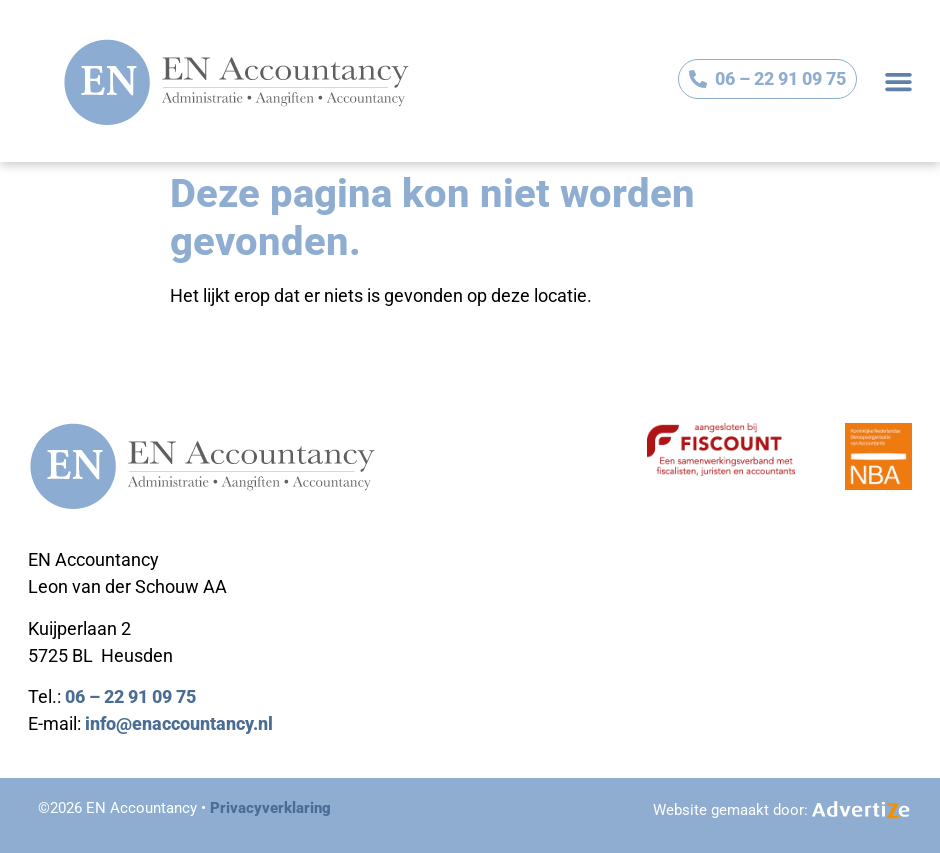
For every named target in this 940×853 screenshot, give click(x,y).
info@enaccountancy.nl (179, 723)
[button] (899, 81)
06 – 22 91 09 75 (130, 696)
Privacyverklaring (270, 808)
